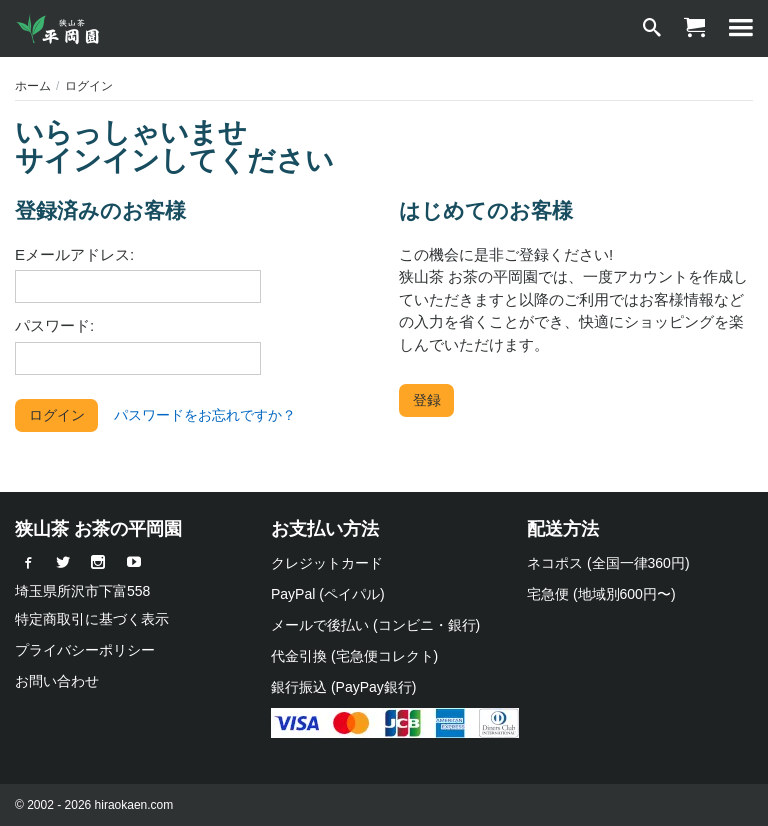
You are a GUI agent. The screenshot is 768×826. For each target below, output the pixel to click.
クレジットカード (327, 563)
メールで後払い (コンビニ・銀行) (375, 625)
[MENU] (741, 29)
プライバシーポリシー (85, 650)
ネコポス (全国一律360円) (608, 563)
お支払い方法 (325, 529)
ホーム (33, 86)
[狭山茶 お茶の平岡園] (60, 28)
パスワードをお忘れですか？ (205, 415)
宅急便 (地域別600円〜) (601, 594)
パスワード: (54, 325)
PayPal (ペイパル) (328, 594)
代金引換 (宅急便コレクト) (354, 656)
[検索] (652, 29)
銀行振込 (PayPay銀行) (343, 687)
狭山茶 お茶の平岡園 (98, 529)
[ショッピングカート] (694, 29)
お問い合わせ (57, 681)
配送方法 (563, 529)
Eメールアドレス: (74, 254)
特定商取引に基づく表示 (92, 619)
